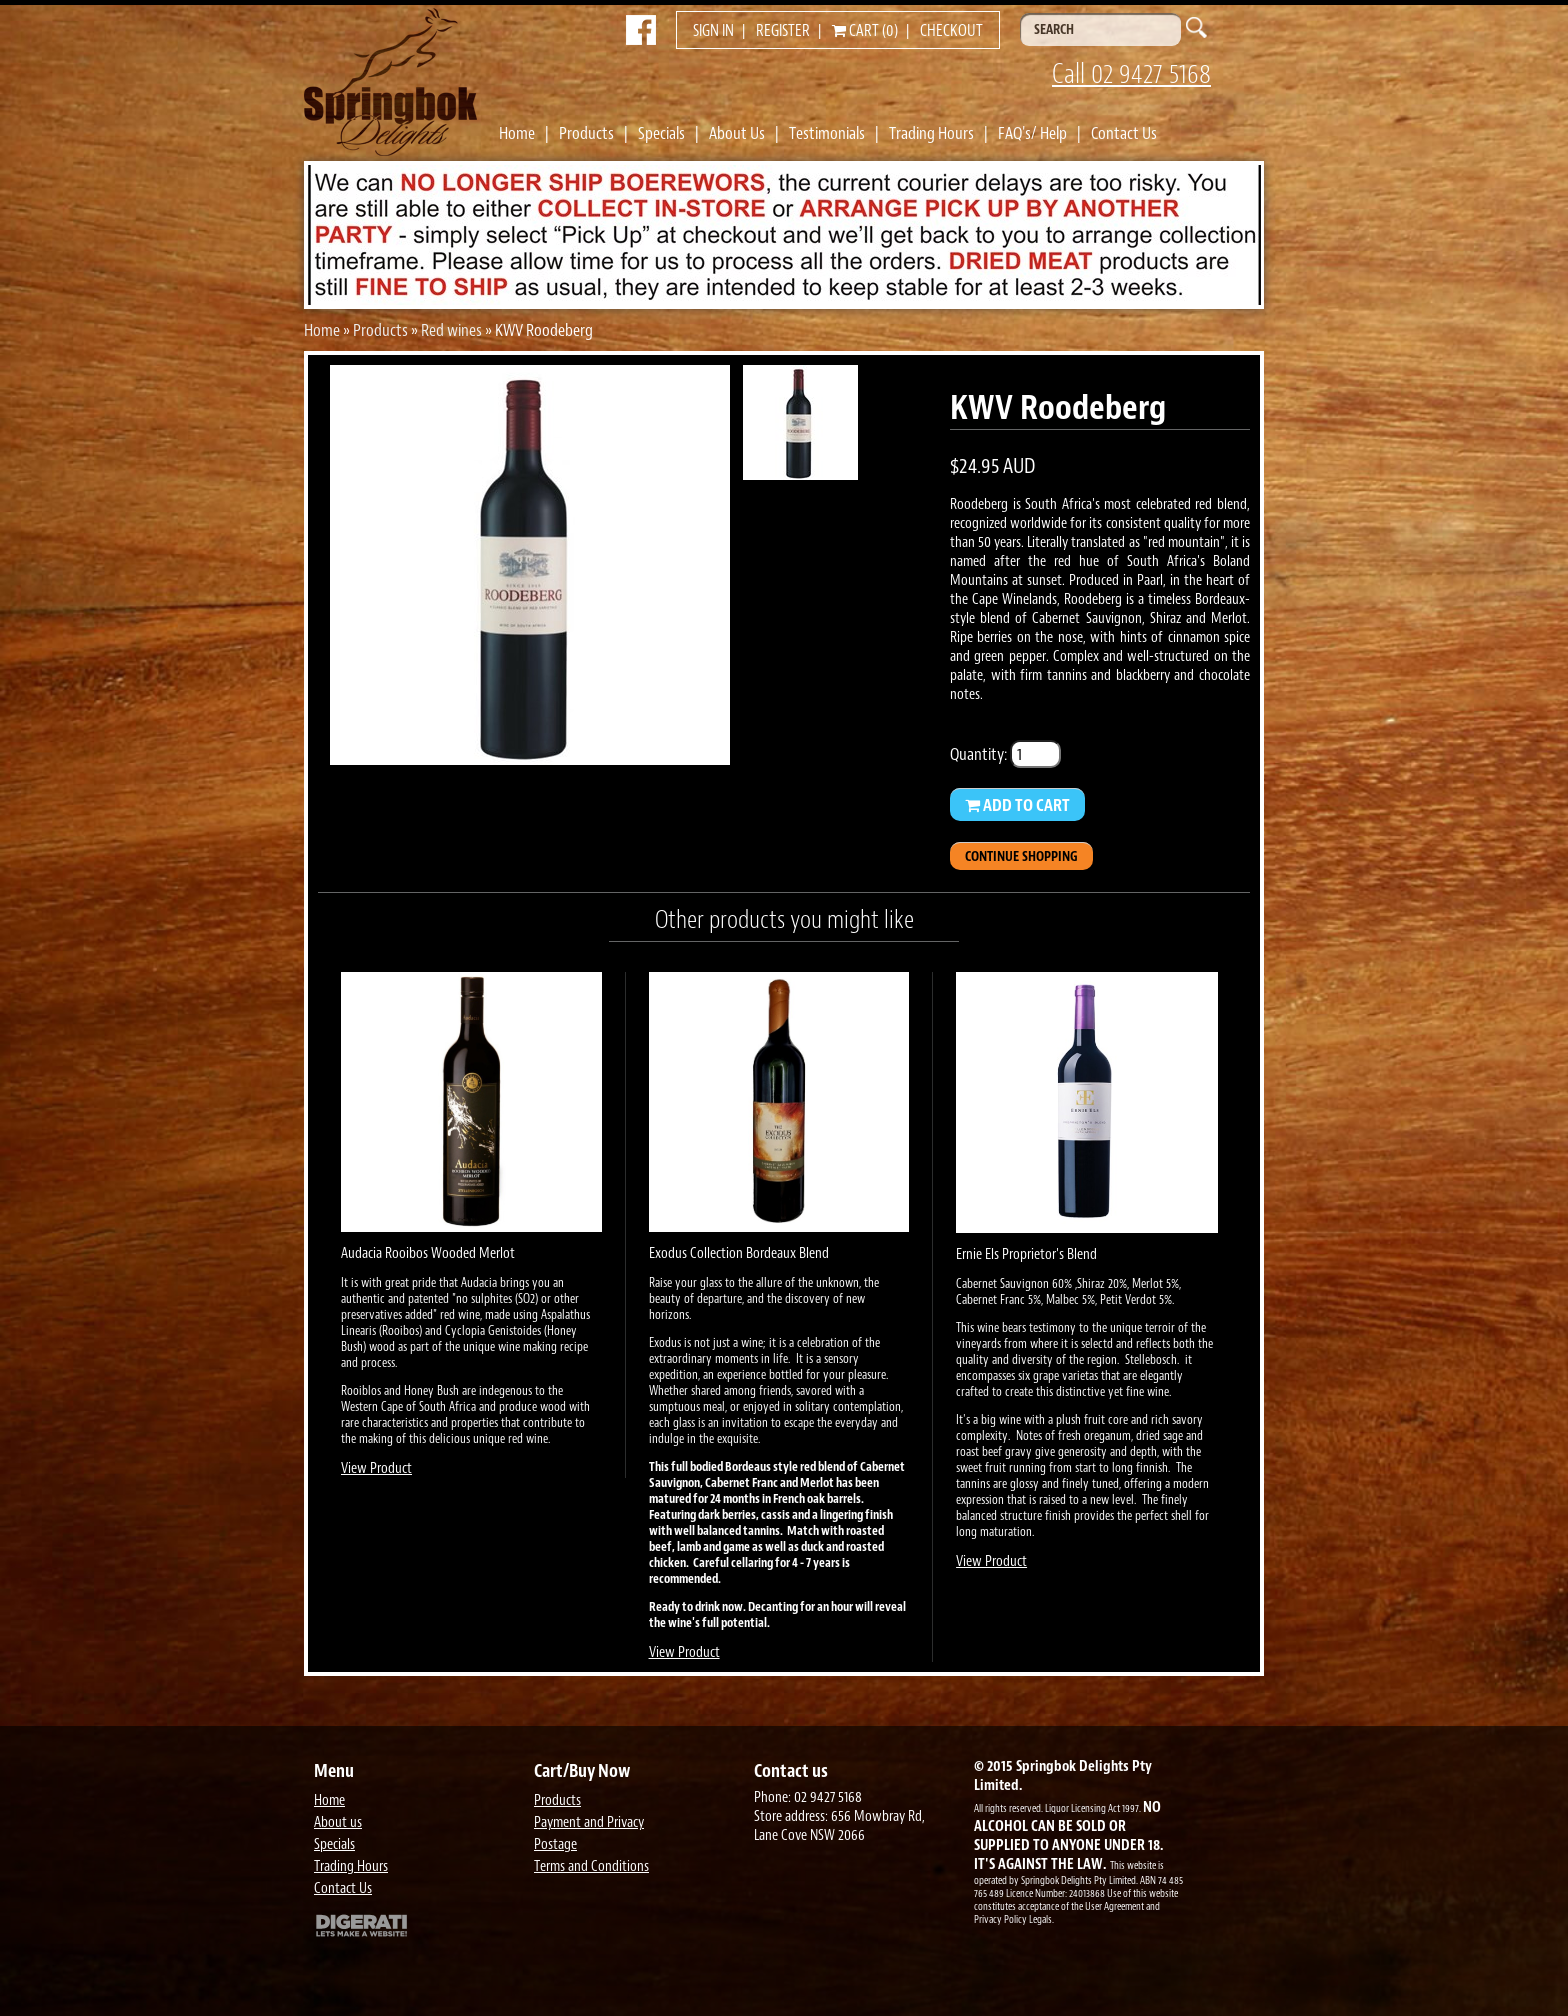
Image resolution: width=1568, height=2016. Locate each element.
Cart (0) (865, 31)
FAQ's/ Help (1032, 133)
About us (338, 1822)
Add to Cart (1017, 805)
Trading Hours (931, 133)
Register (783, 31)
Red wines (451, 330)
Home (517, 133)
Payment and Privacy (589, 1822)
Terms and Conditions (591, 1866)
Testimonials (827, 133)
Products (586, 133)
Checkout (951, 31)
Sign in (713, 31)
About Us (737, 133)
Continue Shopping (1021, 856)
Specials (661, 133)
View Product (376, 1468)
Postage (555, 1844)
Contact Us (1124, 133)
